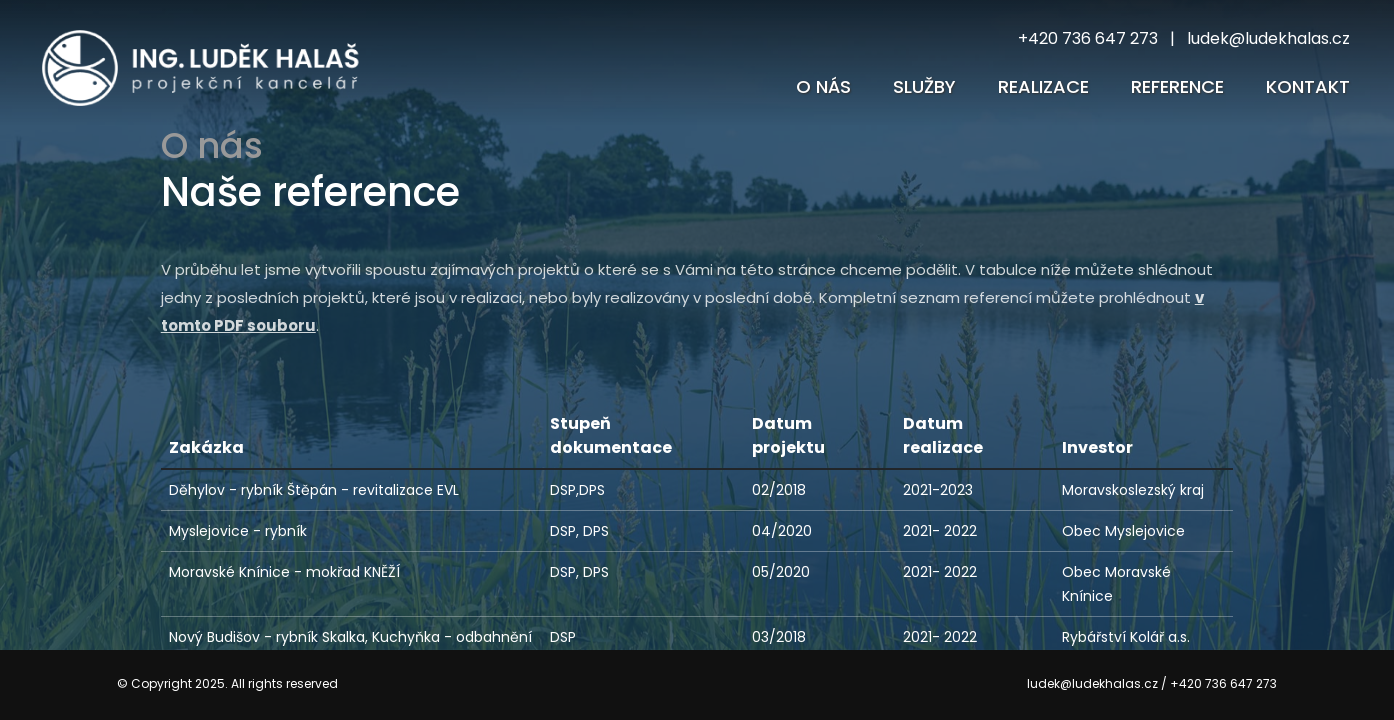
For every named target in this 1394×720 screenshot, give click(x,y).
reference (1177, 86)
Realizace (1043, 86)
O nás (823, 86)
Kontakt (1308, 86)
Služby (924, 86)
